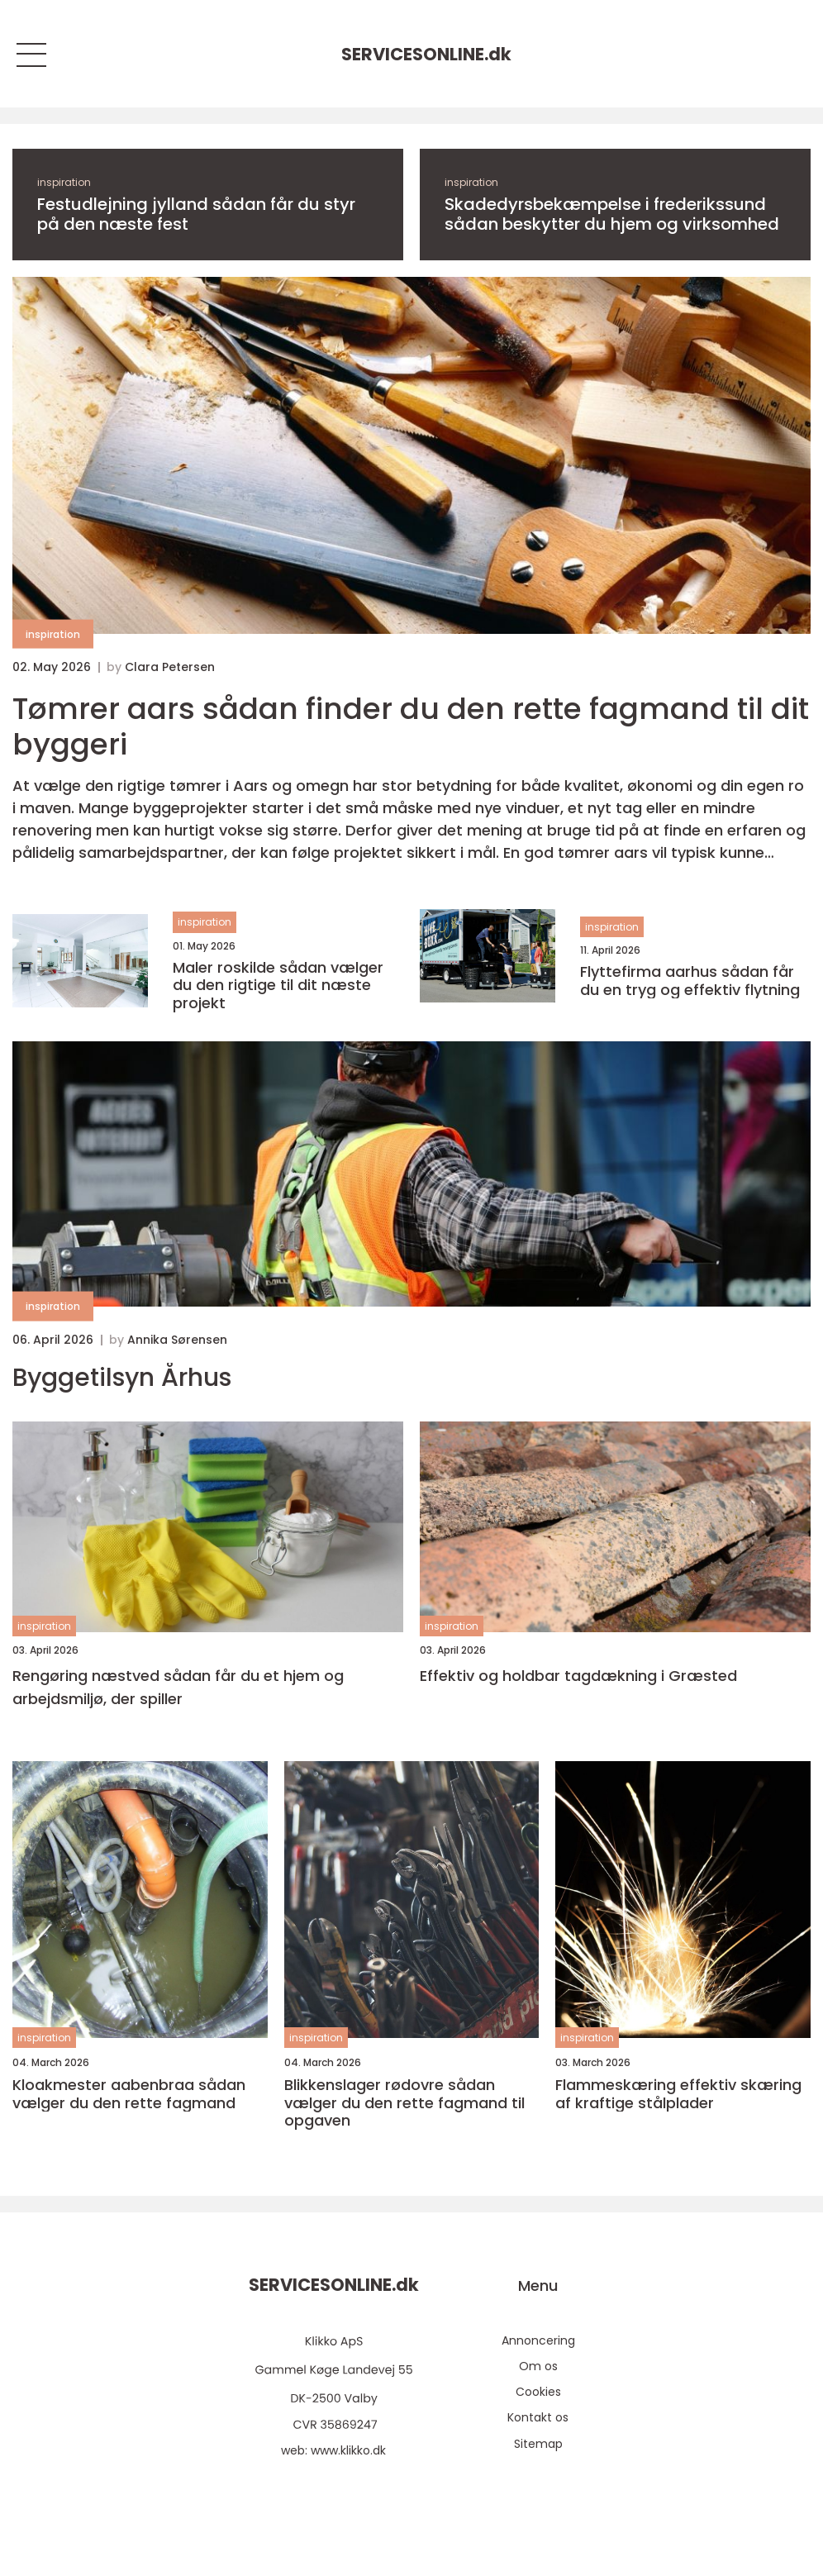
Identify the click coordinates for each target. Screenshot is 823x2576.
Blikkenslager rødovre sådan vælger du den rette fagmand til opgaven (404, 2103)
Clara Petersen (170, 667)
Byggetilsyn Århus (121, 1378)
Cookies (538, 2391)
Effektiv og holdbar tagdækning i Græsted (578, 1675)
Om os (538, 2366)
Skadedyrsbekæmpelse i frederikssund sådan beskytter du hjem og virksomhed (612, 214)
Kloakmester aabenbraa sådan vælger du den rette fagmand (128, 2094)
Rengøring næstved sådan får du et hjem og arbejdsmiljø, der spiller (178, 1687)
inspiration (64, 182)
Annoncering (538, 2340)
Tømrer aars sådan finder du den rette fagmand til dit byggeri (410, 726)
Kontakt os (537, 2417)
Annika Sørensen (177, 1339)
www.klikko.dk (348, 2450)
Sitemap (538, 2444)
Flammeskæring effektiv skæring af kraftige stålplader (678, 2094)
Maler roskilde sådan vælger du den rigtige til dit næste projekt (278, 985)
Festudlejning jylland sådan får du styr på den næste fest (196, 214)
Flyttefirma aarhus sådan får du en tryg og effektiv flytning (690, 980)
